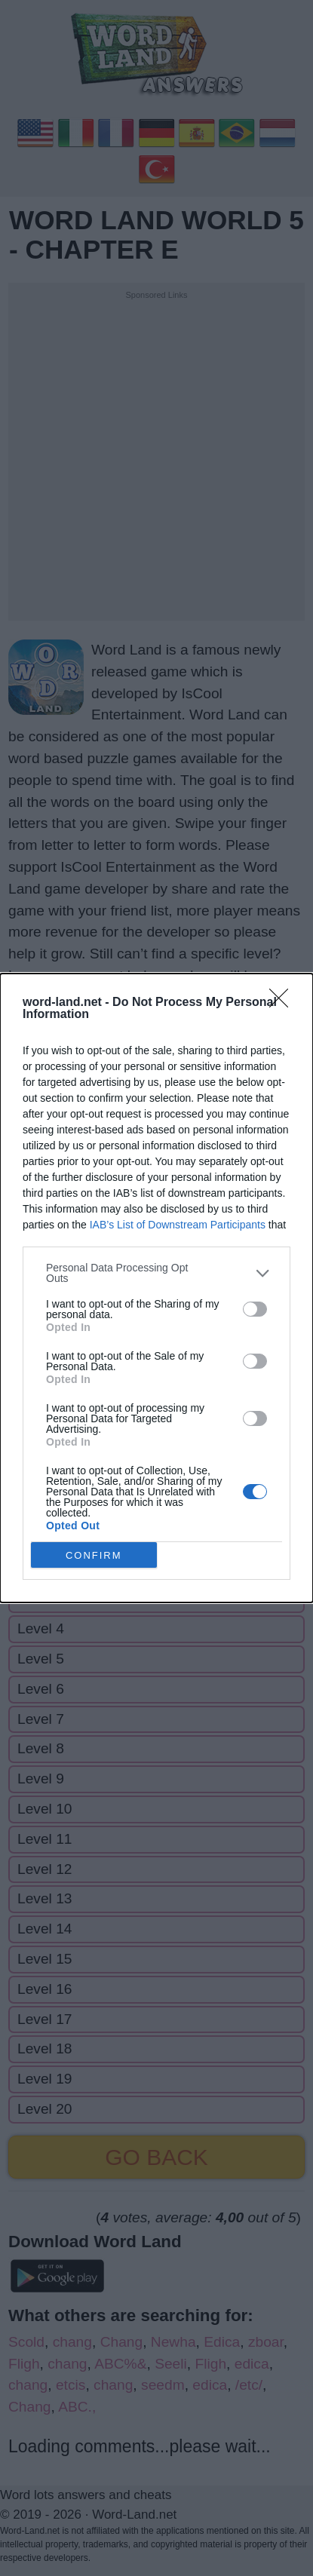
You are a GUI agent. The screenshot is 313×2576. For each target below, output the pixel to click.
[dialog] (156, 1288)
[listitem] (156, 1272)
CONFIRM (94, 1554)
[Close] (283, 1003)
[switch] (255, 1308)
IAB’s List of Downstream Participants (177, 1225)
